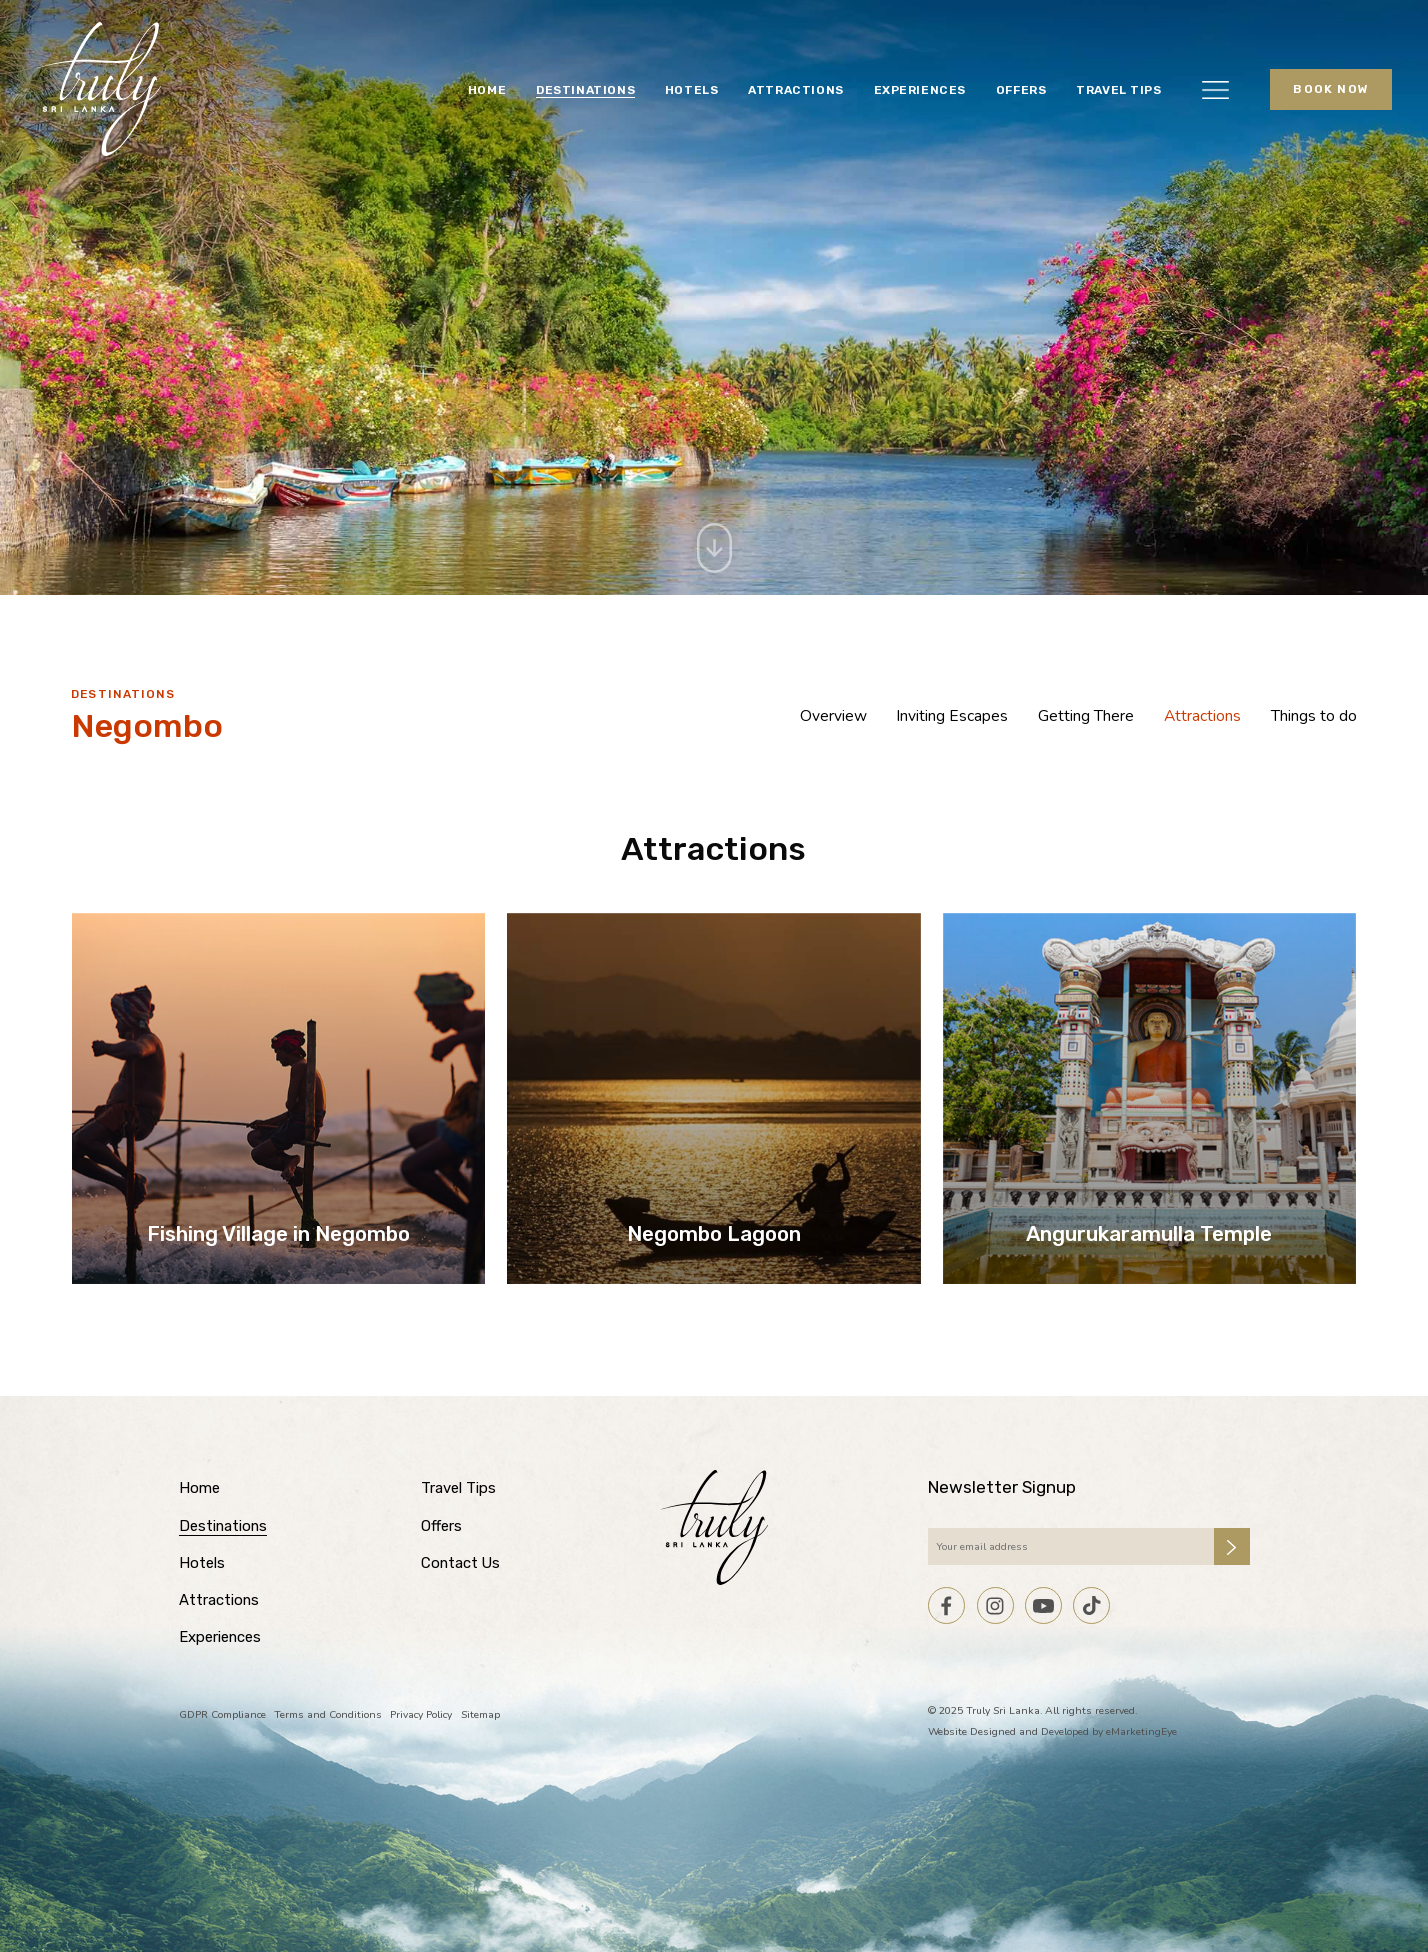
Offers (1021, 90)
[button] (1216, 89)
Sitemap (480, 1714)
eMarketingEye (1141, 1731)
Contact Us (460, 1563)
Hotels (692, 90)
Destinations (585, 90)
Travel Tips (1119, 90)
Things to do (1314, 716)
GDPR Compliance (222, 1714)
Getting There (1086, 716)
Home (487, 90)
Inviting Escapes (952, 716)
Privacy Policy (421, 1714)
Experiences (920, 90)
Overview (833, 716)
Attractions (796, 90)
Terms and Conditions (328, 1714)
